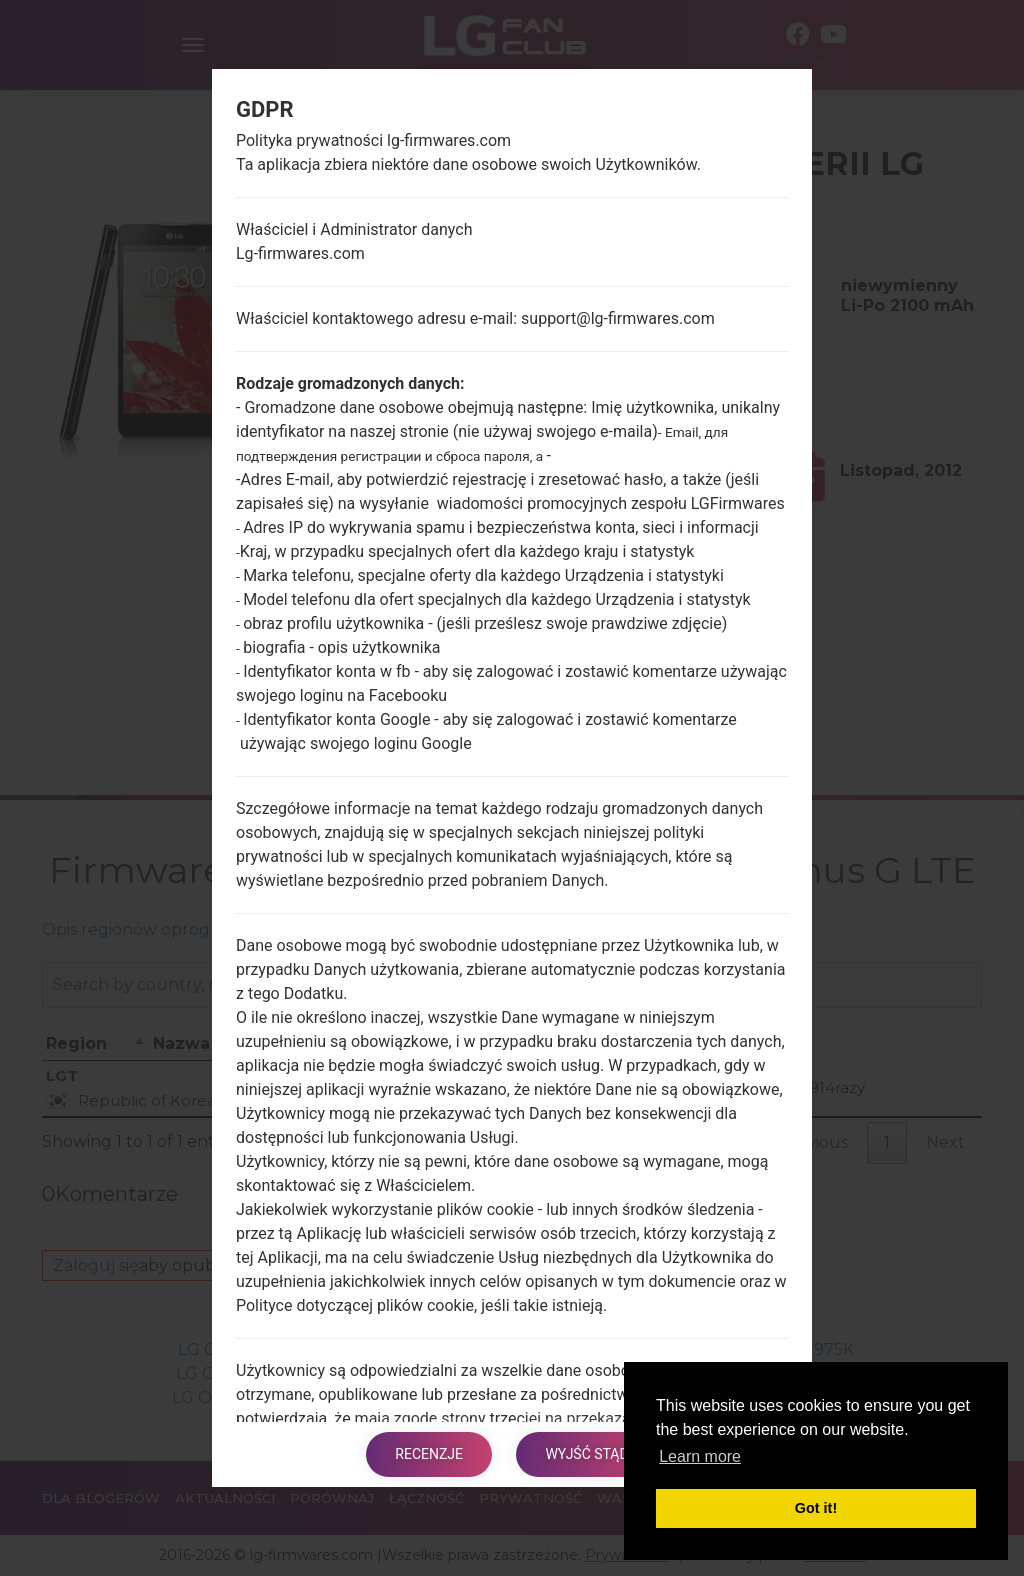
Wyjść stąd (587, 1454)
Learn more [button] (700, 1456)
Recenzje (429, 1454)
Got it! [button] (816, 1508)
